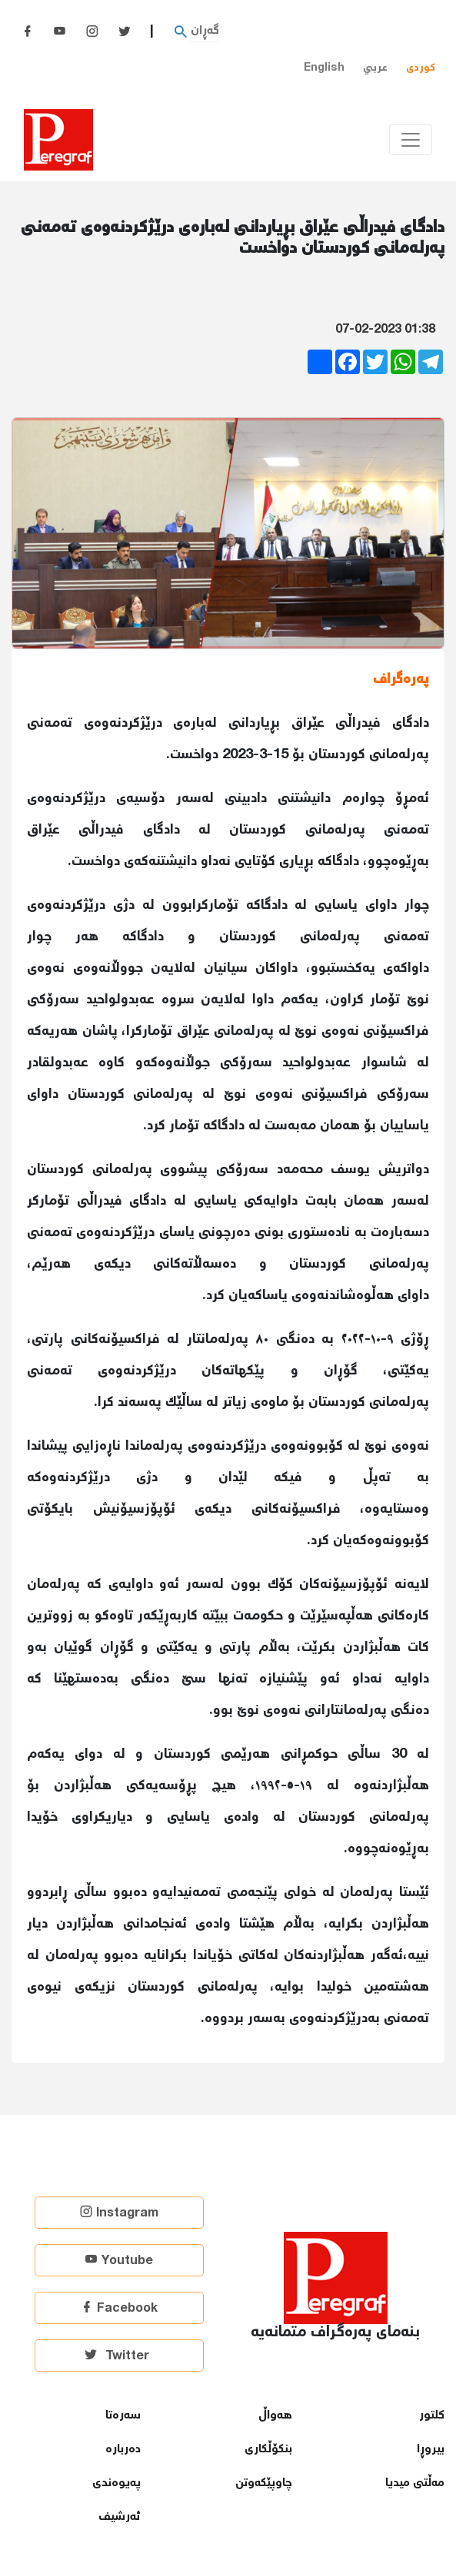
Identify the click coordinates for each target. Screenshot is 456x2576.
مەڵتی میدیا (414, 2483)
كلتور (431, 2416)
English (324, 68)
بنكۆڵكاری (268, 2449)
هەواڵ (275, 2416)
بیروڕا (430, 2449)
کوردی (420, 68)
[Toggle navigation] (410, 139)
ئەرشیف (119, 2517)
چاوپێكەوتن (263, 2483)
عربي (375, 68)
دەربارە (123, 2449)
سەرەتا (123, 2416)
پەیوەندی (116, 2483)
